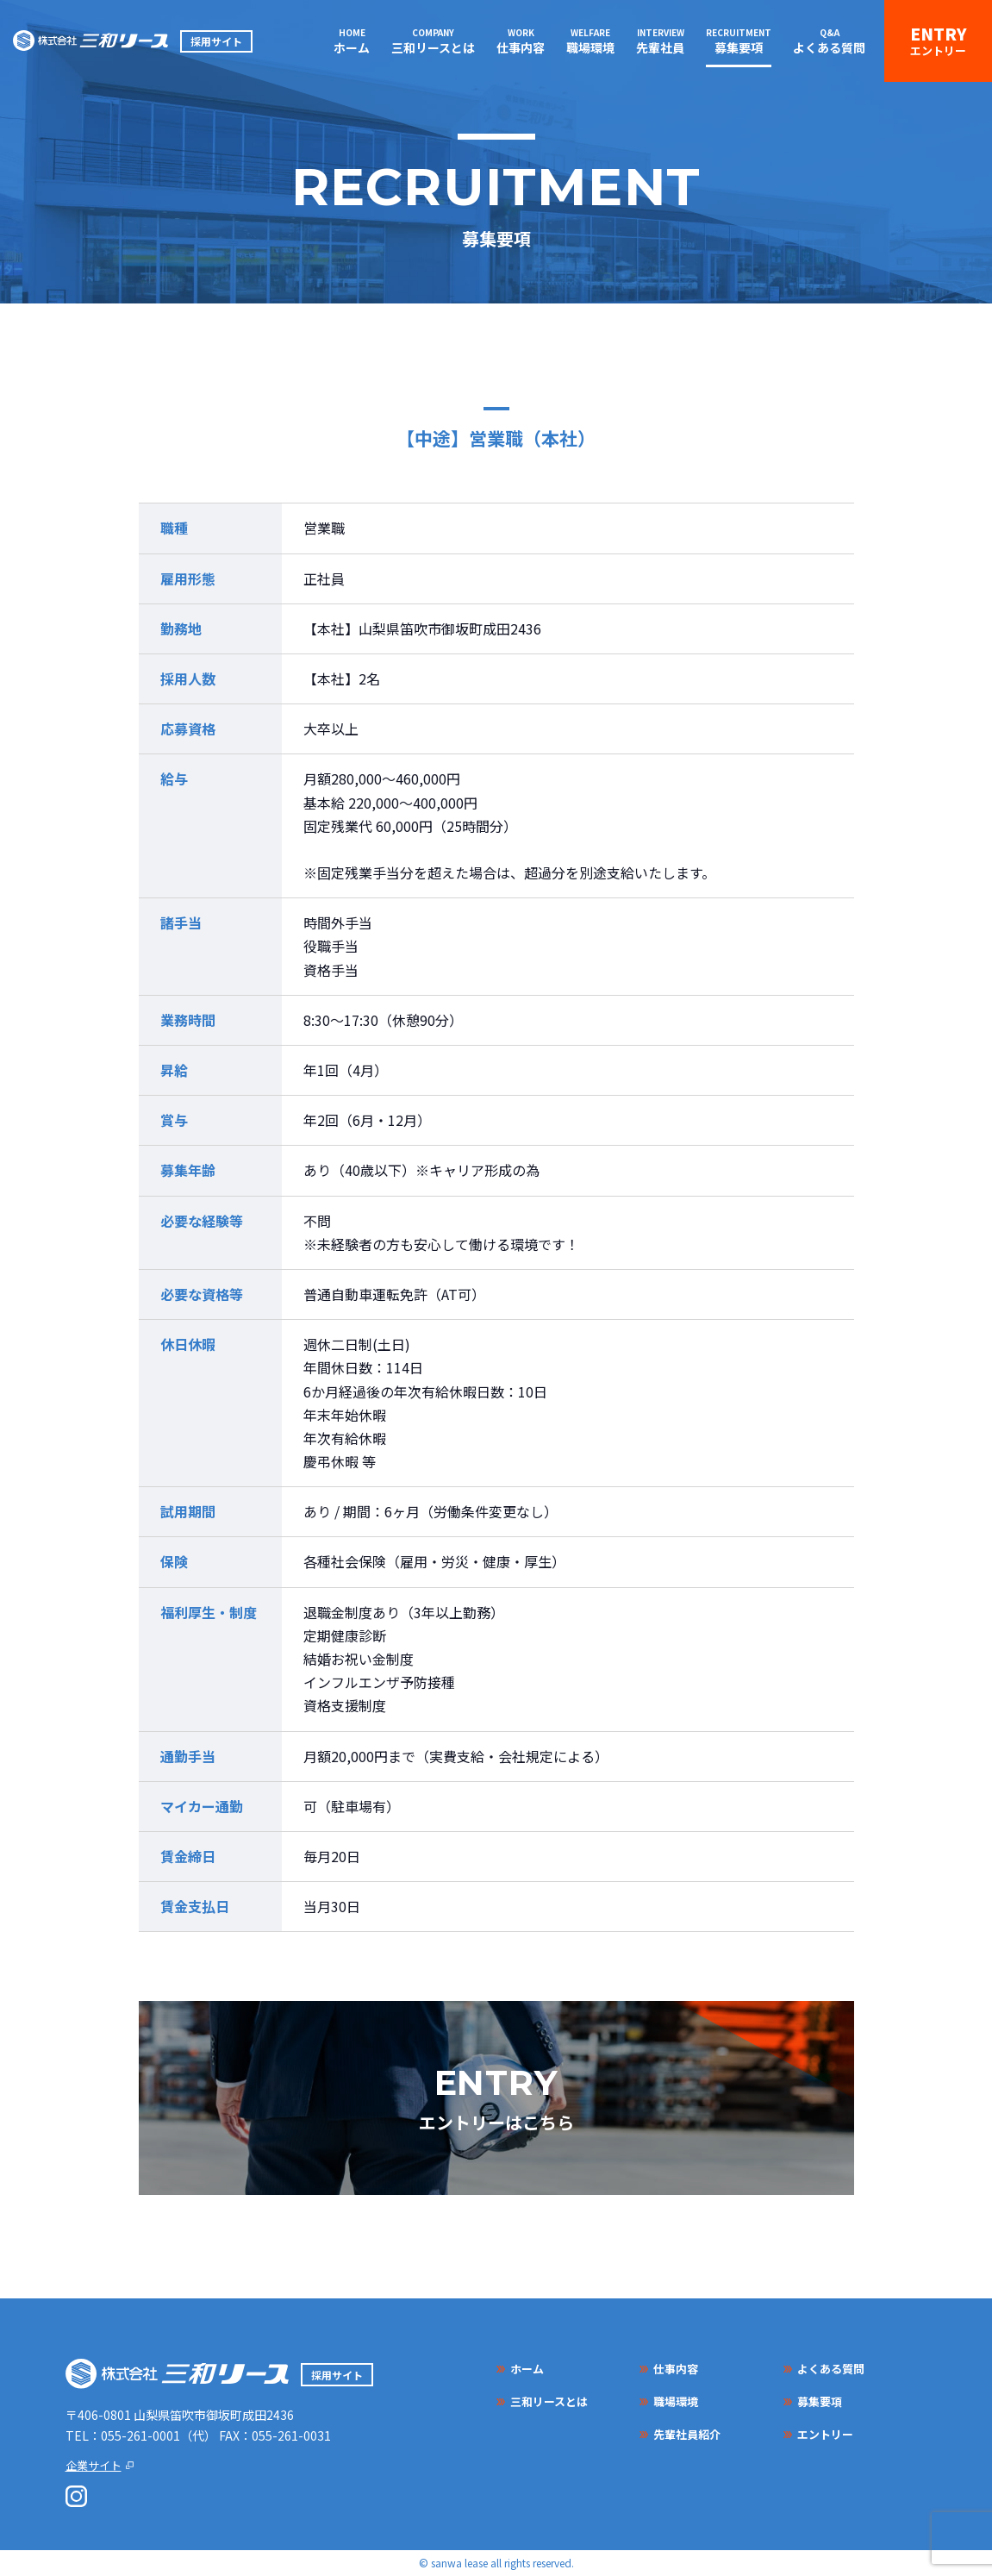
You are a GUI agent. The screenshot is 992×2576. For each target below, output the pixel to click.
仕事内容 (520, 47)
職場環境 (590, 47)
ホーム (352, 47)
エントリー (938, 50)
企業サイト (94, 2465)
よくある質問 (829, 47)
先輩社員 (660, 47)
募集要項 (738, 47)
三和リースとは (433, 47)
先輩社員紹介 (687, 2434)
